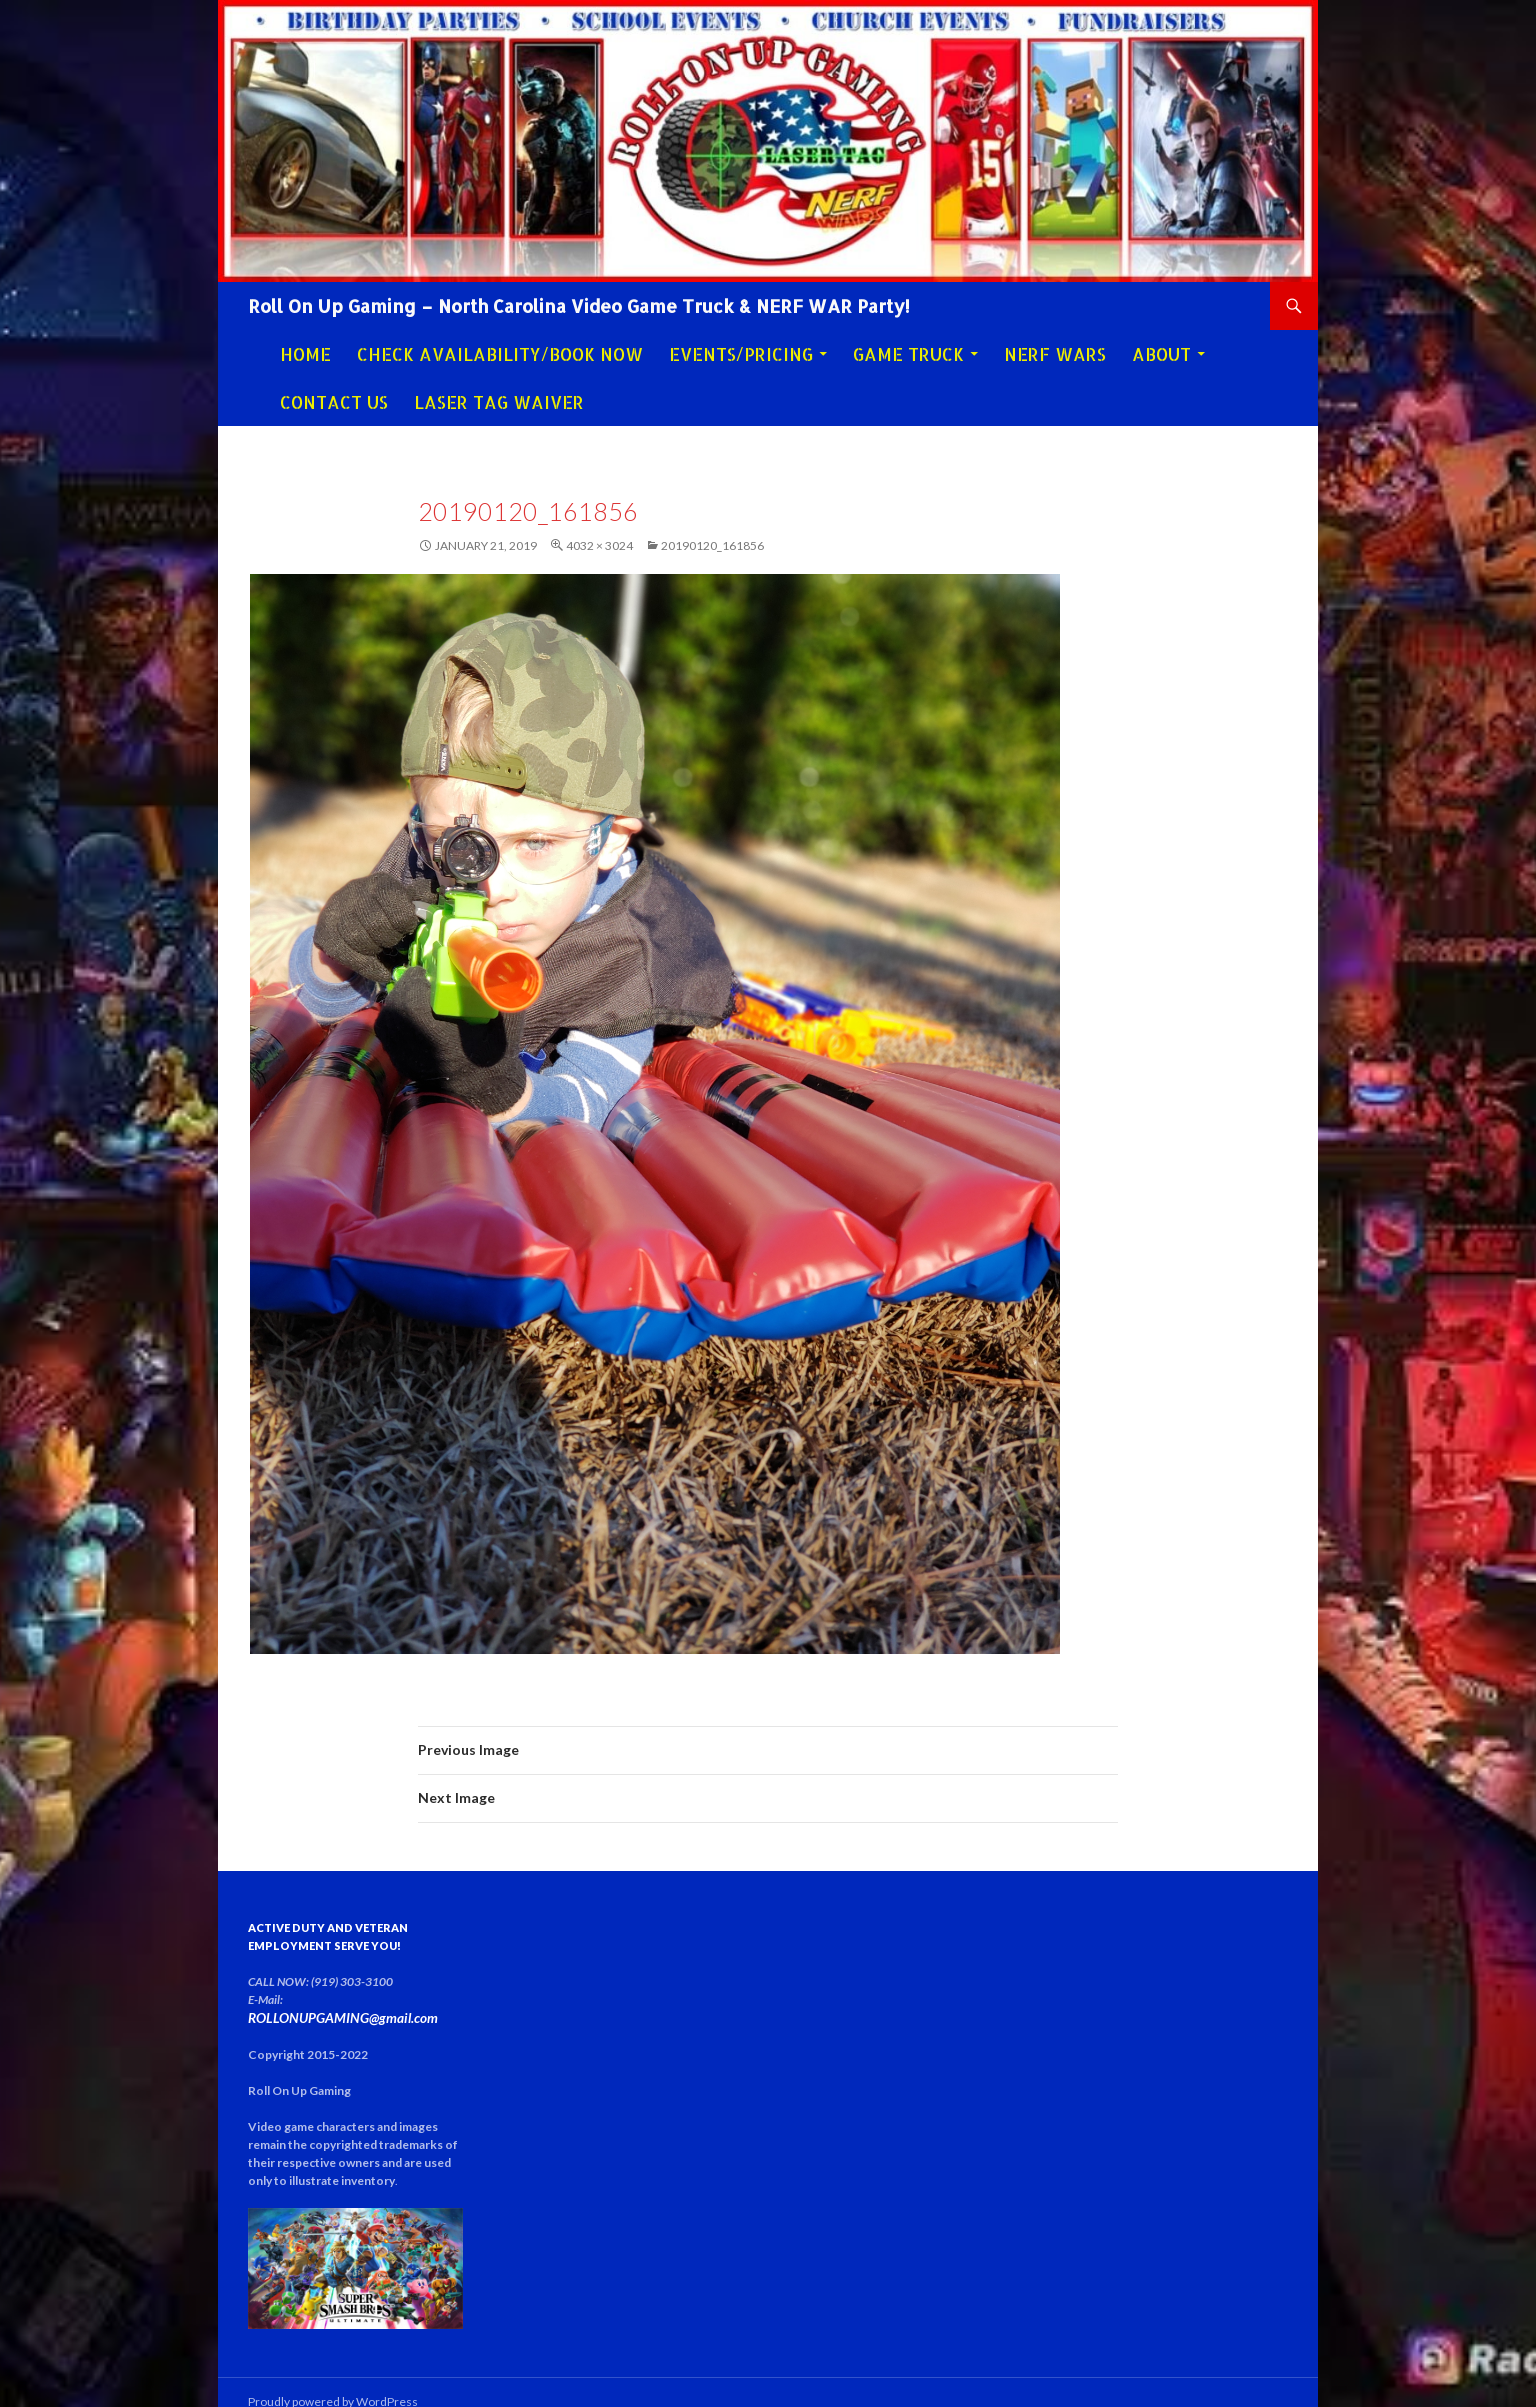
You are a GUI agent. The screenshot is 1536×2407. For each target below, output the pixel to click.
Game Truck (908, 354)
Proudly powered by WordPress (333, 2382)
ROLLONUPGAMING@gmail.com (366, 1999)
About (1161, 354)
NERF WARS (1055, 354)
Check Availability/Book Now (500, 354)
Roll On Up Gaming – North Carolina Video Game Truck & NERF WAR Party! (579, 305)
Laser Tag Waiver (499, 402)
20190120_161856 (712, 545)
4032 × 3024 (599, 545)
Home (305, 354)
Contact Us (334, 402)
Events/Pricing (741, 354)
